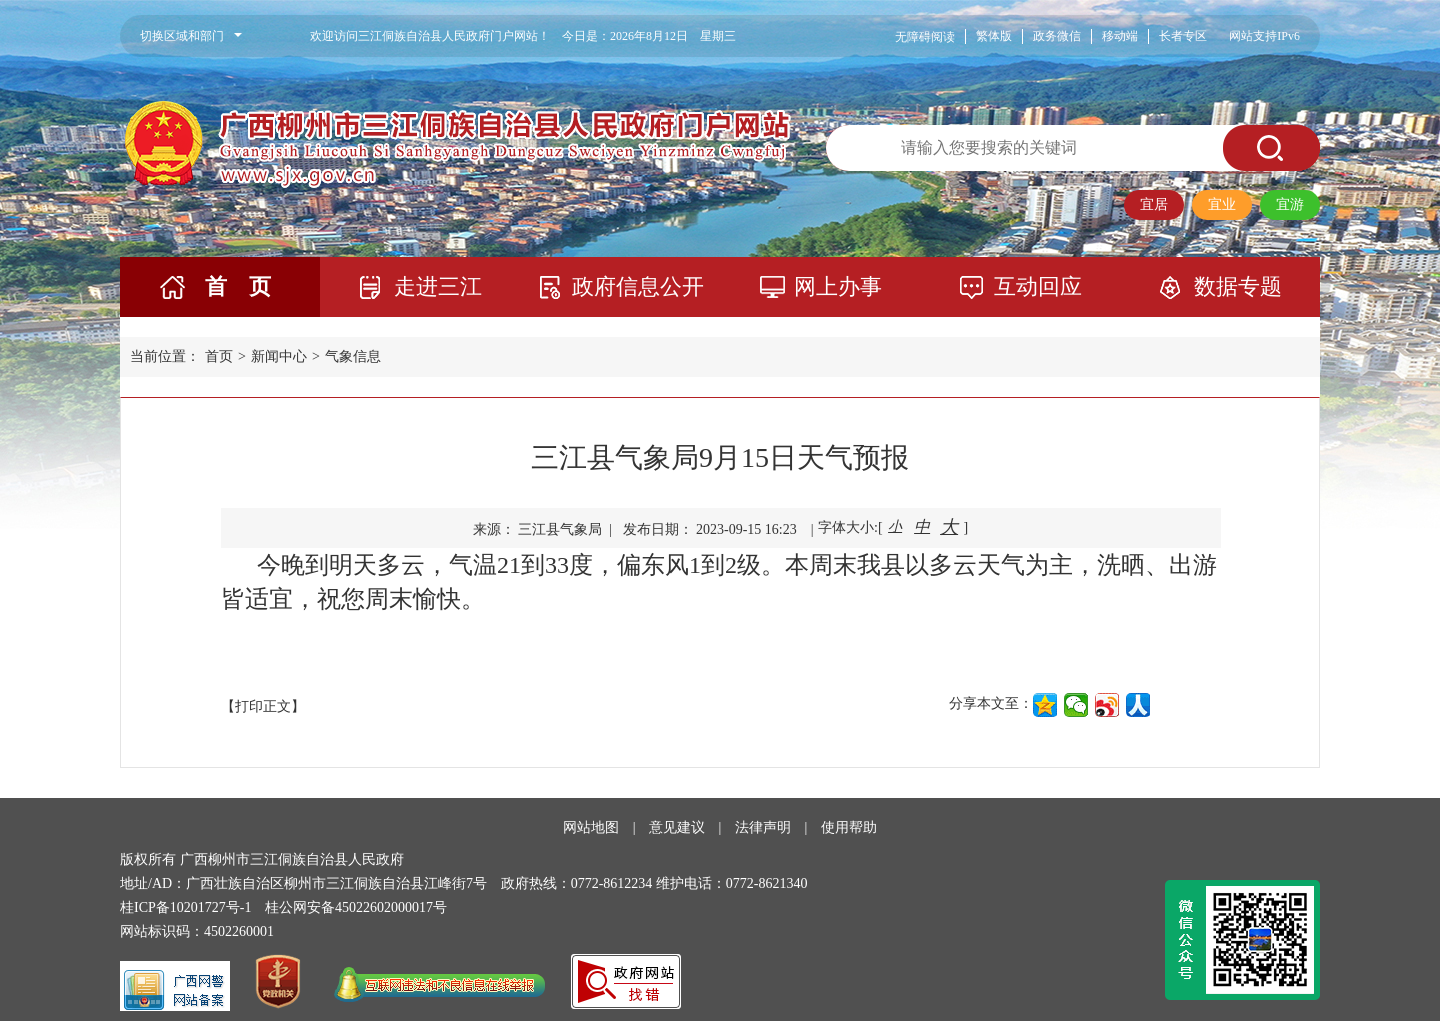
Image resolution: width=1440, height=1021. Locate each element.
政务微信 (1057, 36)
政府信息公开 (638, 286)
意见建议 (677, 827)
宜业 (1222, 204)
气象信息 (353, 356)
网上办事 (838, 286)
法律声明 (763, 827)
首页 (219, 356)
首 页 (238, 286)
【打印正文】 (263, 706)
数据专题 (1238, 286)
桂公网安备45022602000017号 (356, 907)
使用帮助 (849, 827)
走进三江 (438, 286)
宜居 (1154, 204)
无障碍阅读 (925, 37)
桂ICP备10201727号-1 (185, 907)
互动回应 (1038, 286)
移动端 (1120, 36)
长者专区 (1183, 36)
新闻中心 (279, 356)
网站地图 (591, 827)
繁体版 (994, 36)
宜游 (1290, 204)
